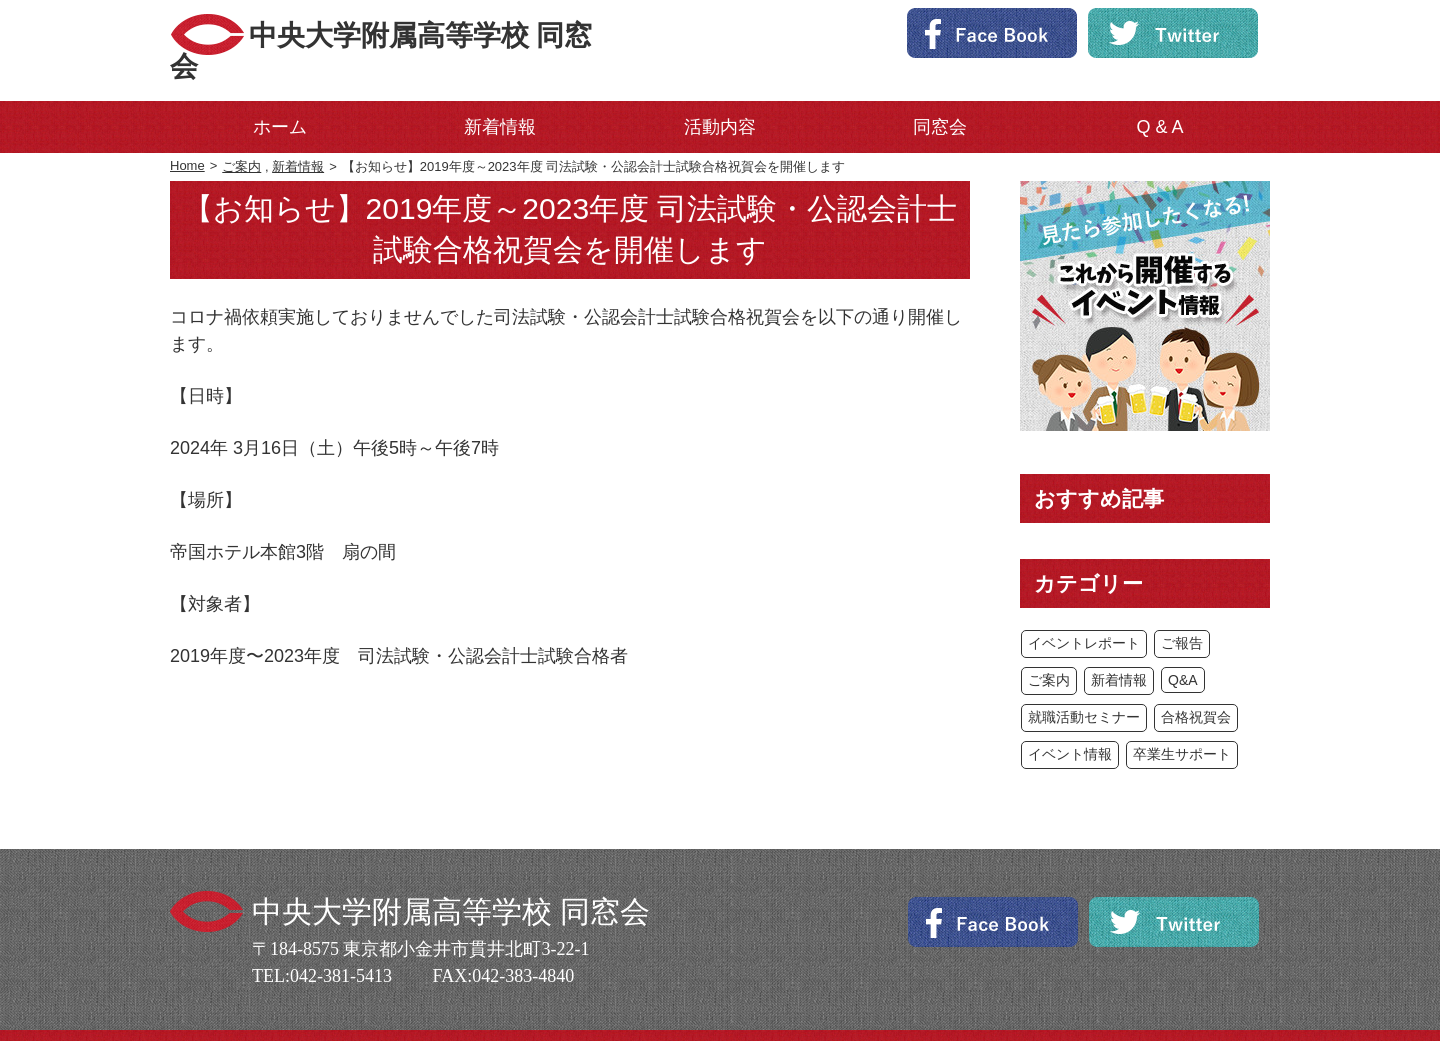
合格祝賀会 (1196, 686)
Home (187, 134)
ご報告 (1182, 612)
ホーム (280, 96)
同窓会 (940, 96)
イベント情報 (1070, 723)
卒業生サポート (1182, 723)
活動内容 (720, 96)
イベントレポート (1084, 612)
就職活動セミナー (1084, 686)
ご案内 (241, 135)
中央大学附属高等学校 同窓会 (454, 34)
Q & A (1159, 96)
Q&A (1183, 649)
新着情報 (500, 96)
